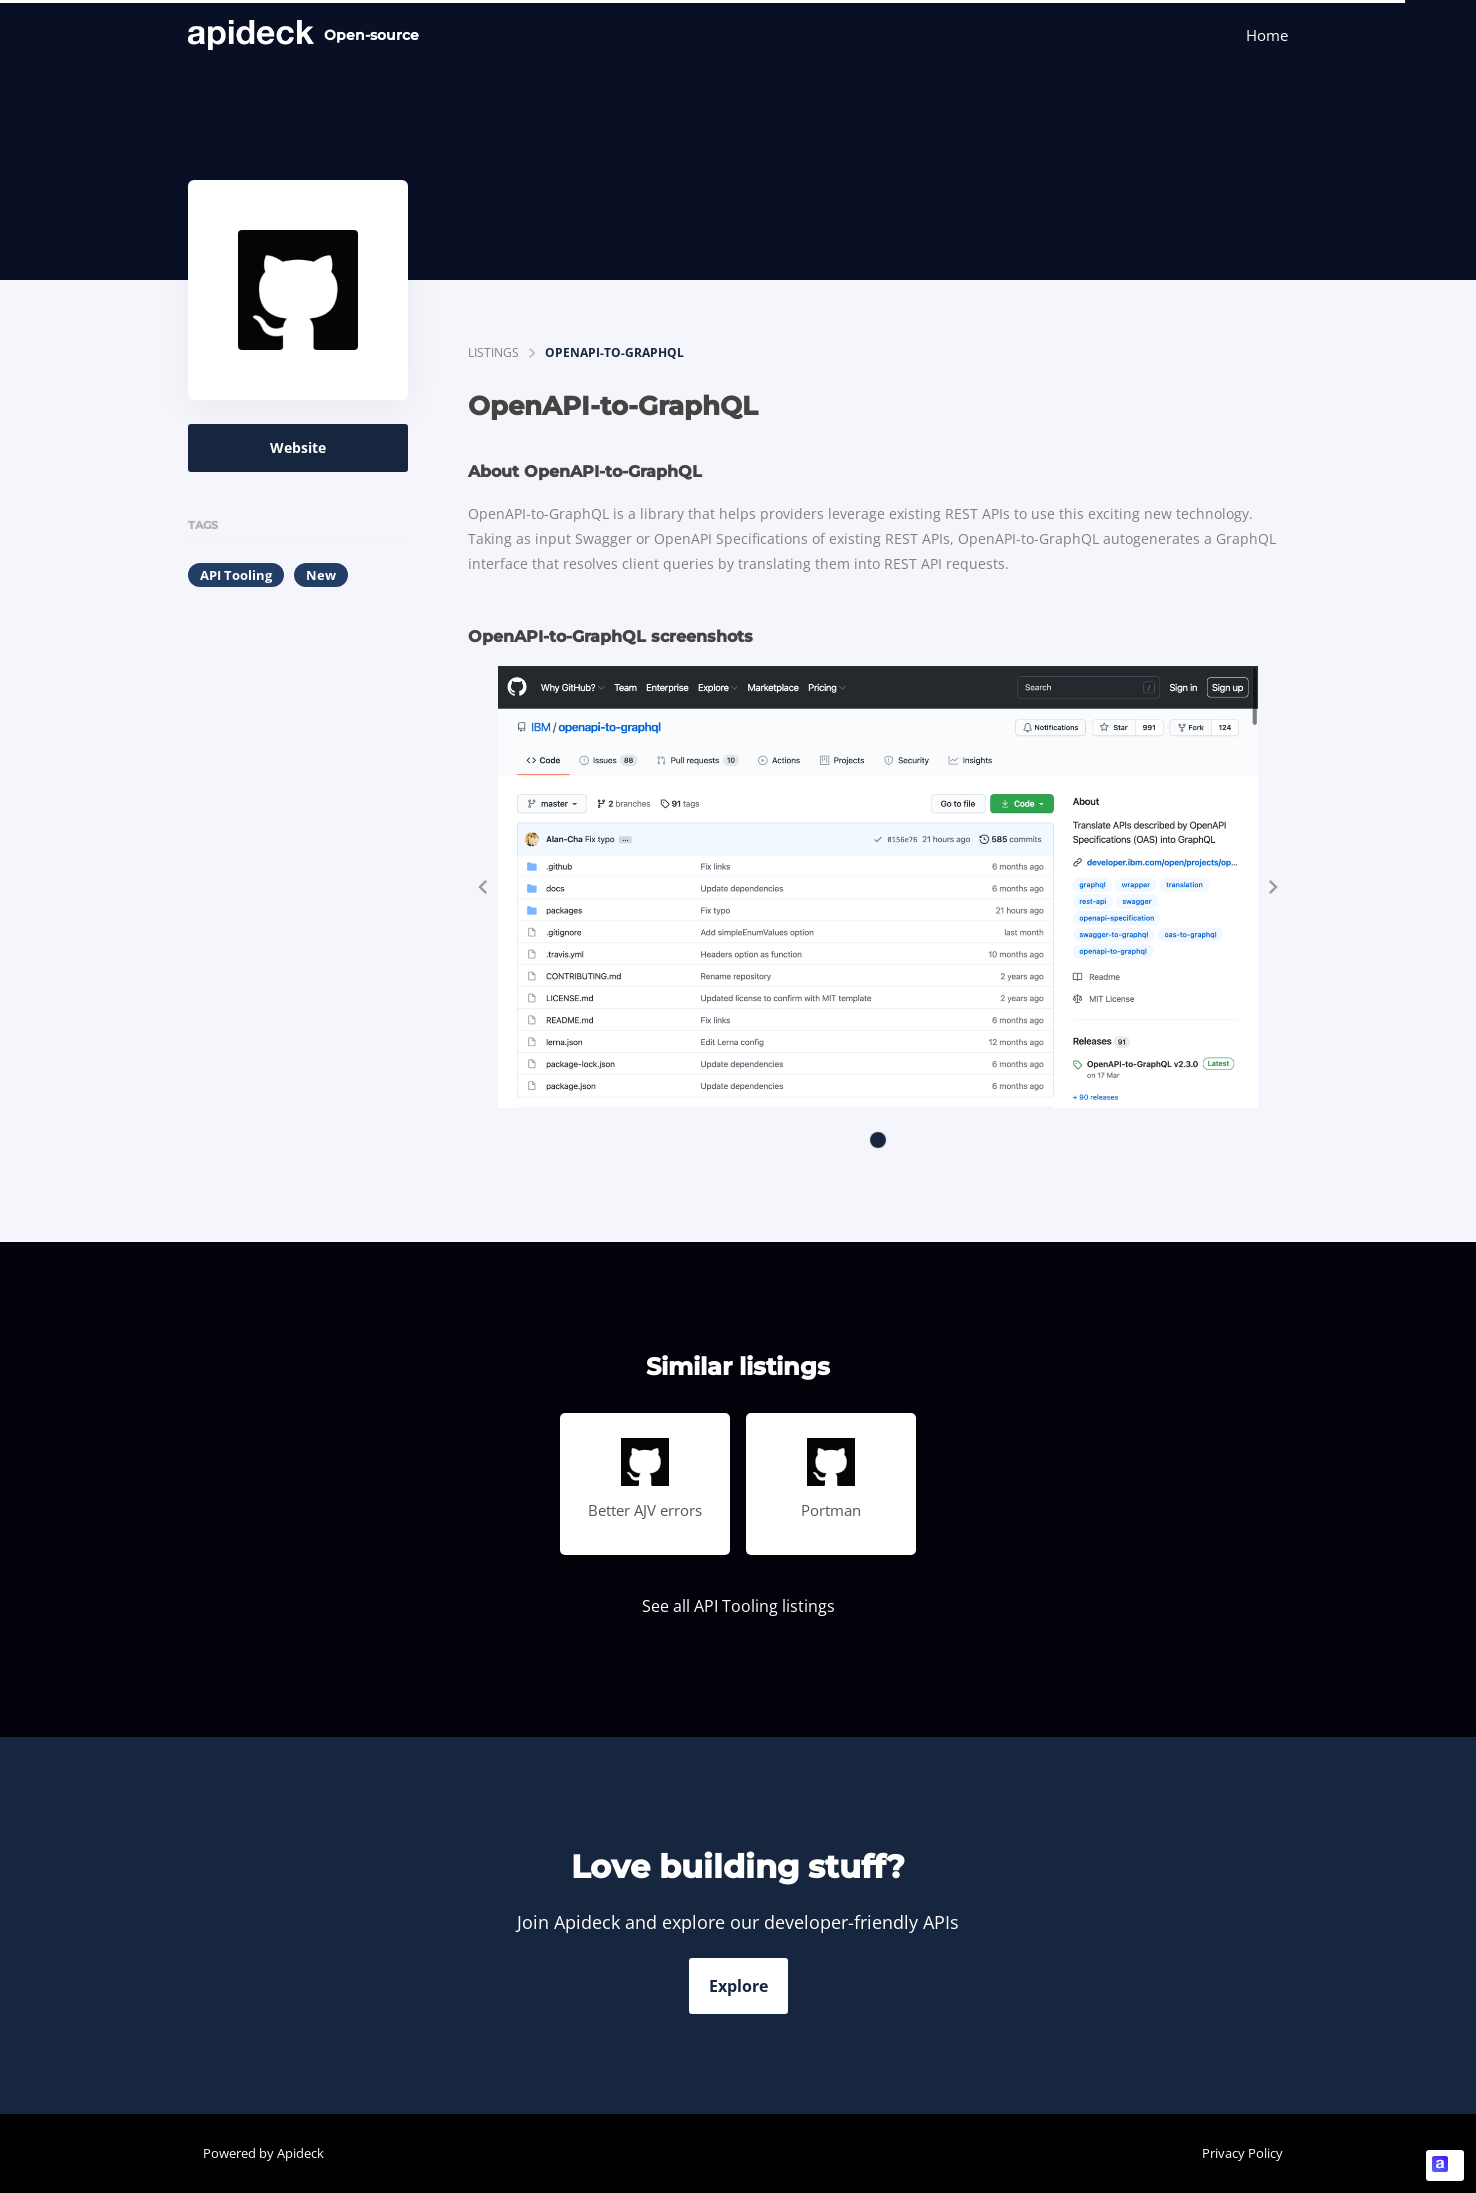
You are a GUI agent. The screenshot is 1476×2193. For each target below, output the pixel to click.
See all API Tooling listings (738, 1606)
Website (298, 447)
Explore (738, 1986)
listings (493, 352)
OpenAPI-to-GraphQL (614, 352)
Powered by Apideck (263, 2153)
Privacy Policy (1242, 2153)
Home (1267, 35)
